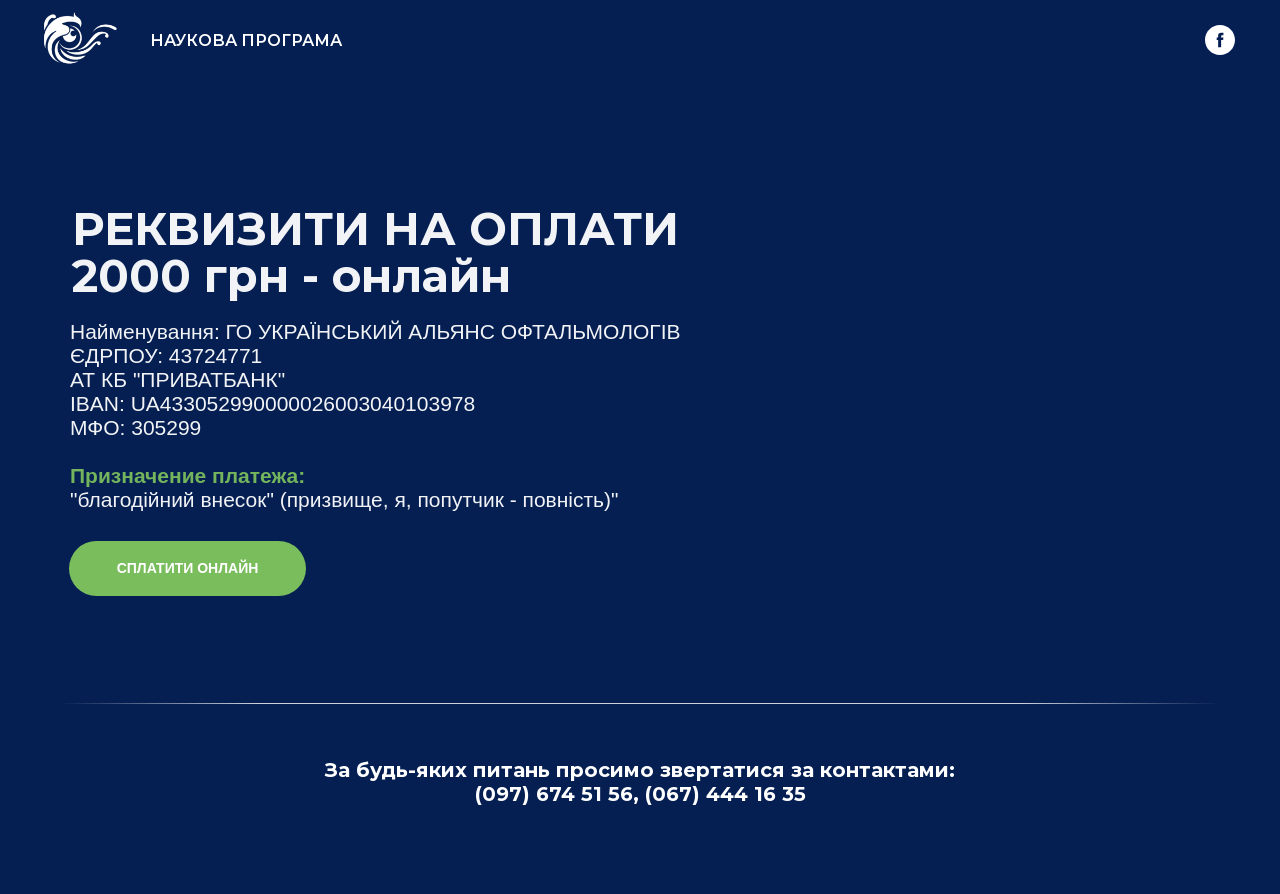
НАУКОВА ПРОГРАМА (246, 40)
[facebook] (1220, 40)
